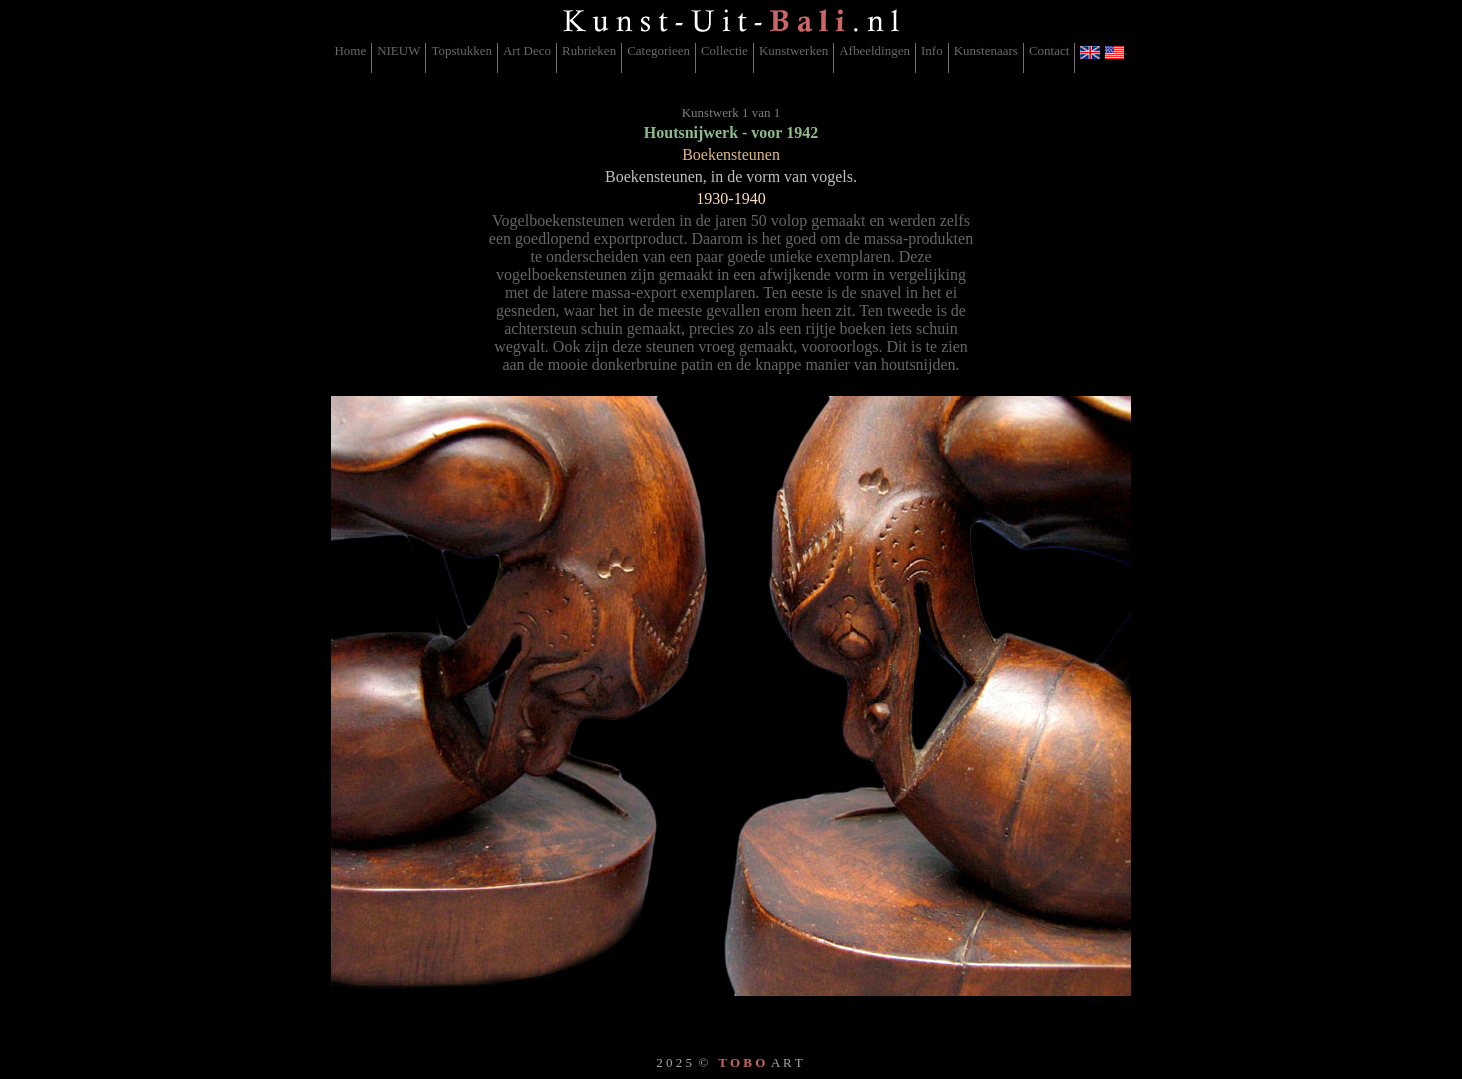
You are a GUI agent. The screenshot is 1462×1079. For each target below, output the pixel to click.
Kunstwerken (793, 50)
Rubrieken (589, 50)
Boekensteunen (731, 154)
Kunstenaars (986, 50)
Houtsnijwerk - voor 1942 (731, 132)
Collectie (724, 50)
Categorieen (658, 50)
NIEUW (398, 50)
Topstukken (461, 50)
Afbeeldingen (874, 50)
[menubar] (730, 58)
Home (350, 50)
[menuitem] (350, 58)
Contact (1049, 50)
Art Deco (527, 50)
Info (932, 50)
